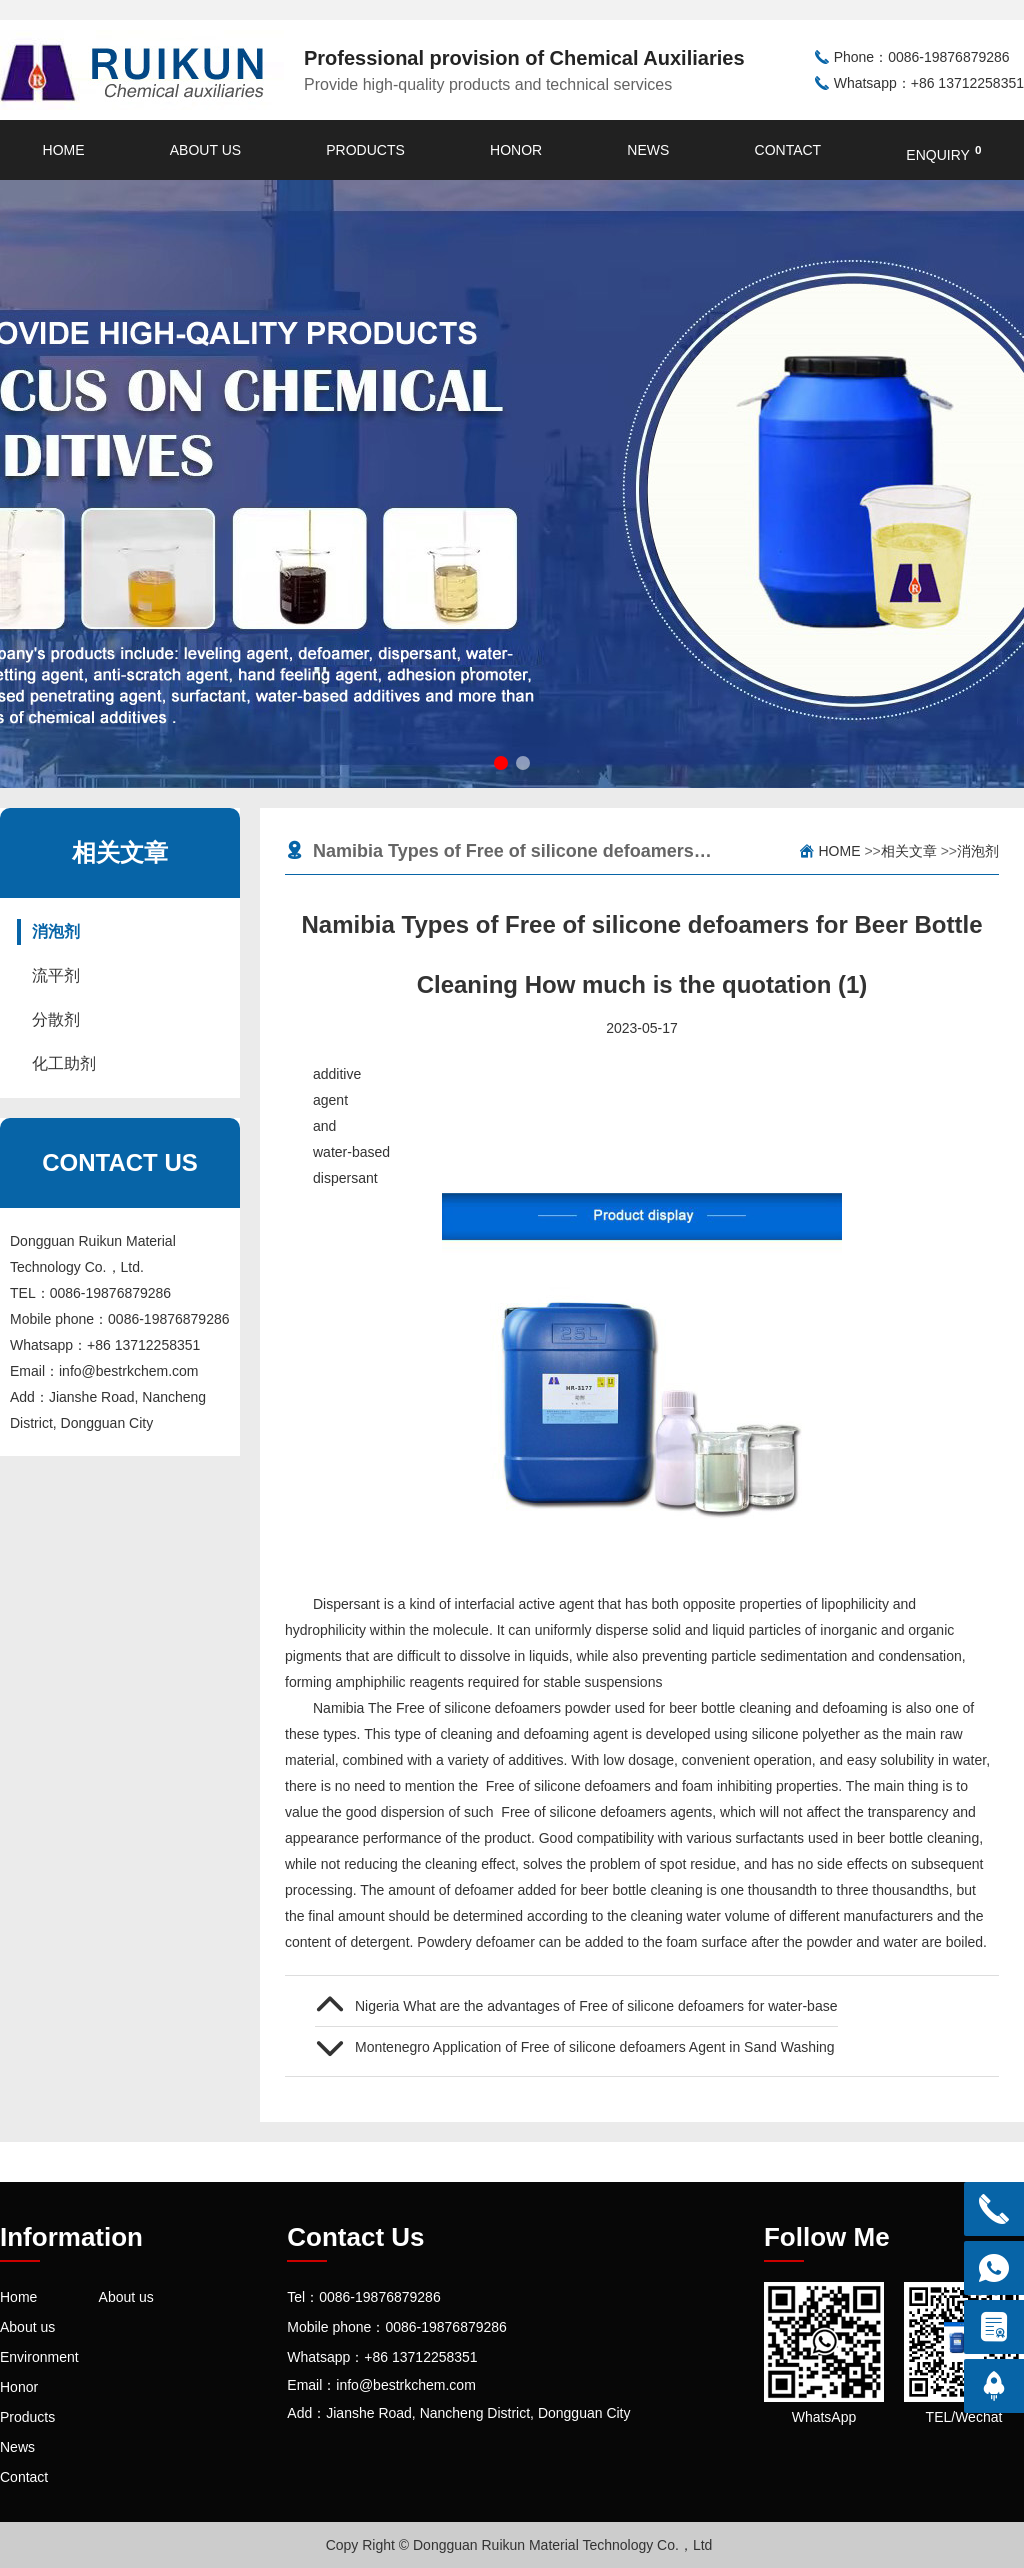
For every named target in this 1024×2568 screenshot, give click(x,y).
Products (365, 150)
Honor (516, 150)
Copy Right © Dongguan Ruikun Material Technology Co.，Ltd (519, 2545)
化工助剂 (64, 1063)
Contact (788, 150)
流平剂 (56, 975)
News (648, 150)
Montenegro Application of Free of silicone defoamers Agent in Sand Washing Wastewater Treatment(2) (596, 2047)
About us (205, 150)
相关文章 (909, 851)
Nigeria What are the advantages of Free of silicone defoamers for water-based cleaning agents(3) (596, 2006)
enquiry (943, 153)
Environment (39, 2357)
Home (64, 150)
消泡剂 (56, 931)
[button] (501, 763)
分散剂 (56, 1019)
